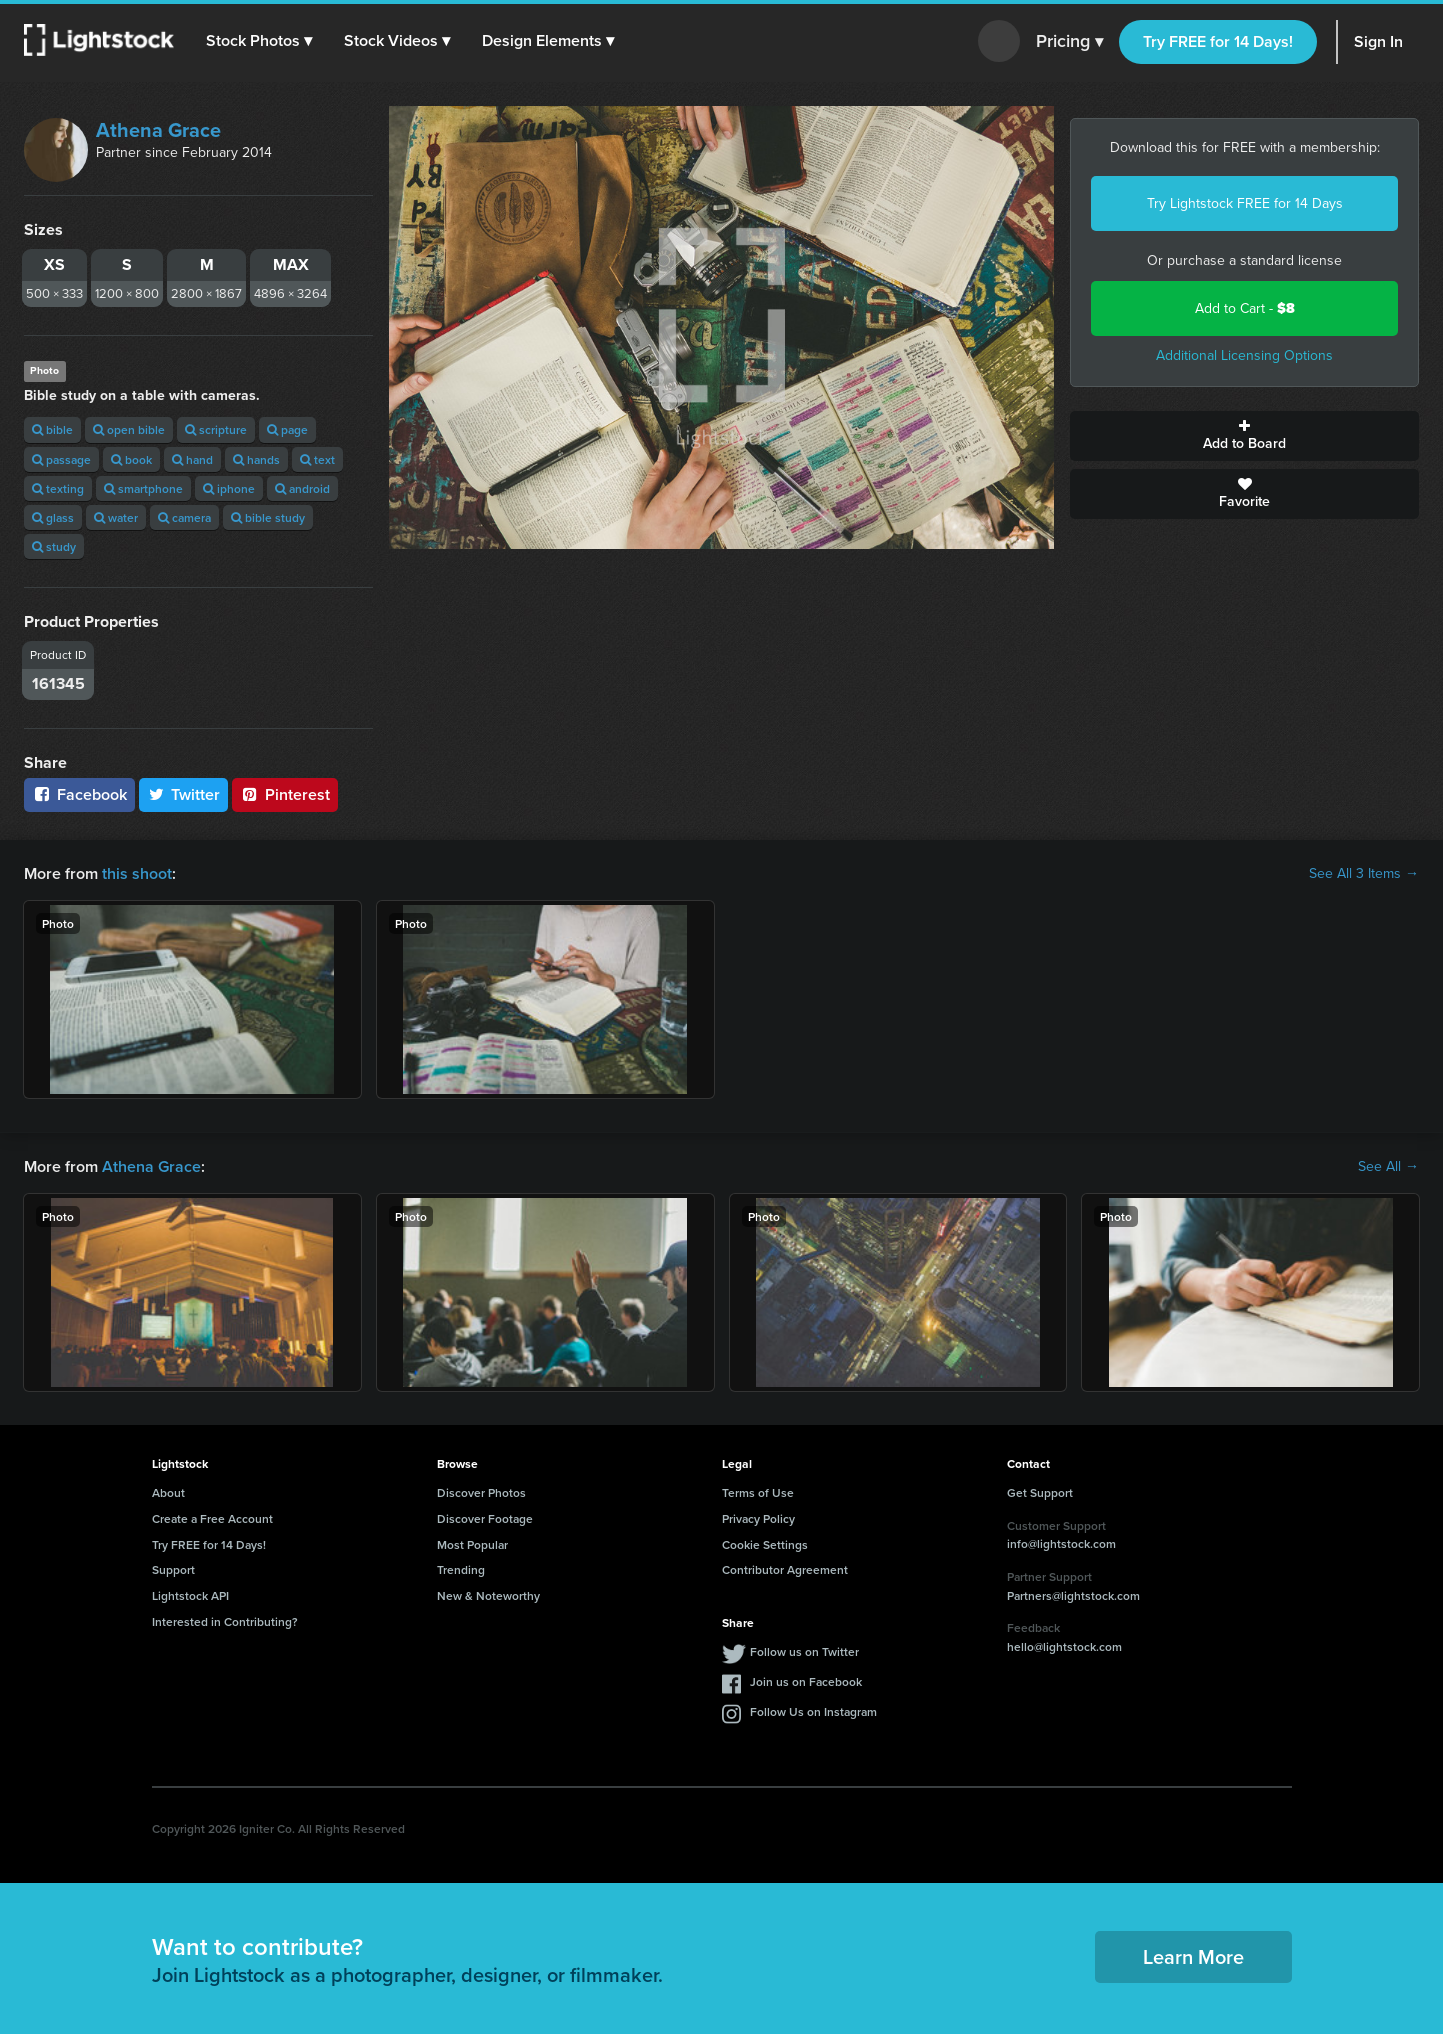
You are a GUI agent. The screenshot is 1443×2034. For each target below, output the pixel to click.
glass (53, 517)
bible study (268, 517)
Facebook (79, 794)
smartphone (143, 488)
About (168, 1492)
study (54, 546)
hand (192, 459)
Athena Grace (158, 130)
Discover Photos (481, 1492)
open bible (129, 429)
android (302, 488)
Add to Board (1244, 436)
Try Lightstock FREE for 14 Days (1245, 203)
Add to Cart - (1245, 308)
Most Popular (472, 1544)
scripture (216, 429)
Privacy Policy (758, 1518)
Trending (461, 1569)
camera (184, 517)
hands (256, 459)
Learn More (1193, 1956)
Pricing (1069, 42)
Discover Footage (485, 1518)
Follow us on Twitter (804, 1651)
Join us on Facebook (806, 1681)
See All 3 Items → (1364, 874)
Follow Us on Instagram (813, 1711)
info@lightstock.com (1061, 1543)
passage (61, 459)
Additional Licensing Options (1244, 355)
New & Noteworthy (488, 1595)
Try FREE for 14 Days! (1218, 41)
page (287, 429)
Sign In (1378, 41)
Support (173, 1569)
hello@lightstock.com (1064, 1646)
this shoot (137, 873)
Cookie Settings (765, 1544)
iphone (229, 488)
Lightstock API (190, 1595)
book (131, 459)
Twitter (184, 794)
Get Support (1040, 1492)
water (116, 517)
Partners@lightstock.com (1073, 1595)
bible (52, 429)
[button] (259, 41)
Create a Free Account (212, 1518)
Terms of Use (758, 1492)
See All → (1388, 1167)
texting (58, 488)
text (317, 459)
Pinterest (285, 794)
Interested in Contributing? (225, 1621)
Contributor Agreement (785, 1569)
